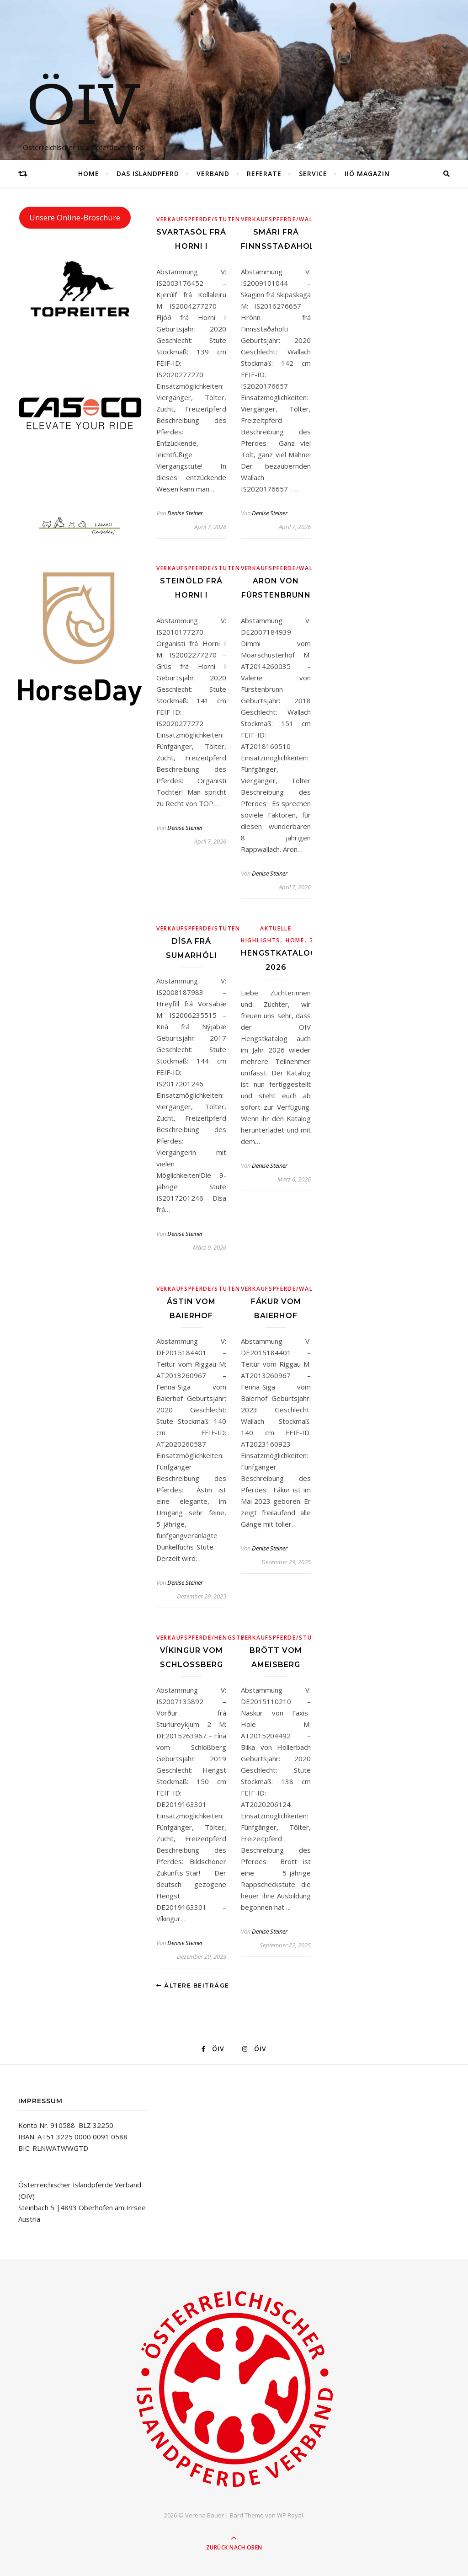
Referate (264, 173)
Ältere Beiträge (192, 1985)
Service (313, 173)
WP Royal (290, 2515)
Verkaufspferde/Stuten (198, 219)
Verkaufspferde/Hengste (200, 1637)
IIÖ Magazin (367, 173)
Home (88, 173)
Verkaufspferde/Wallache (287, 219)
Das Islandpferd (148, 173)
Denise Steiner (185, 513)
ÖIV (83, 107)
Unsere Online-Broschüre (74, 217)
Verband (213, 173)
